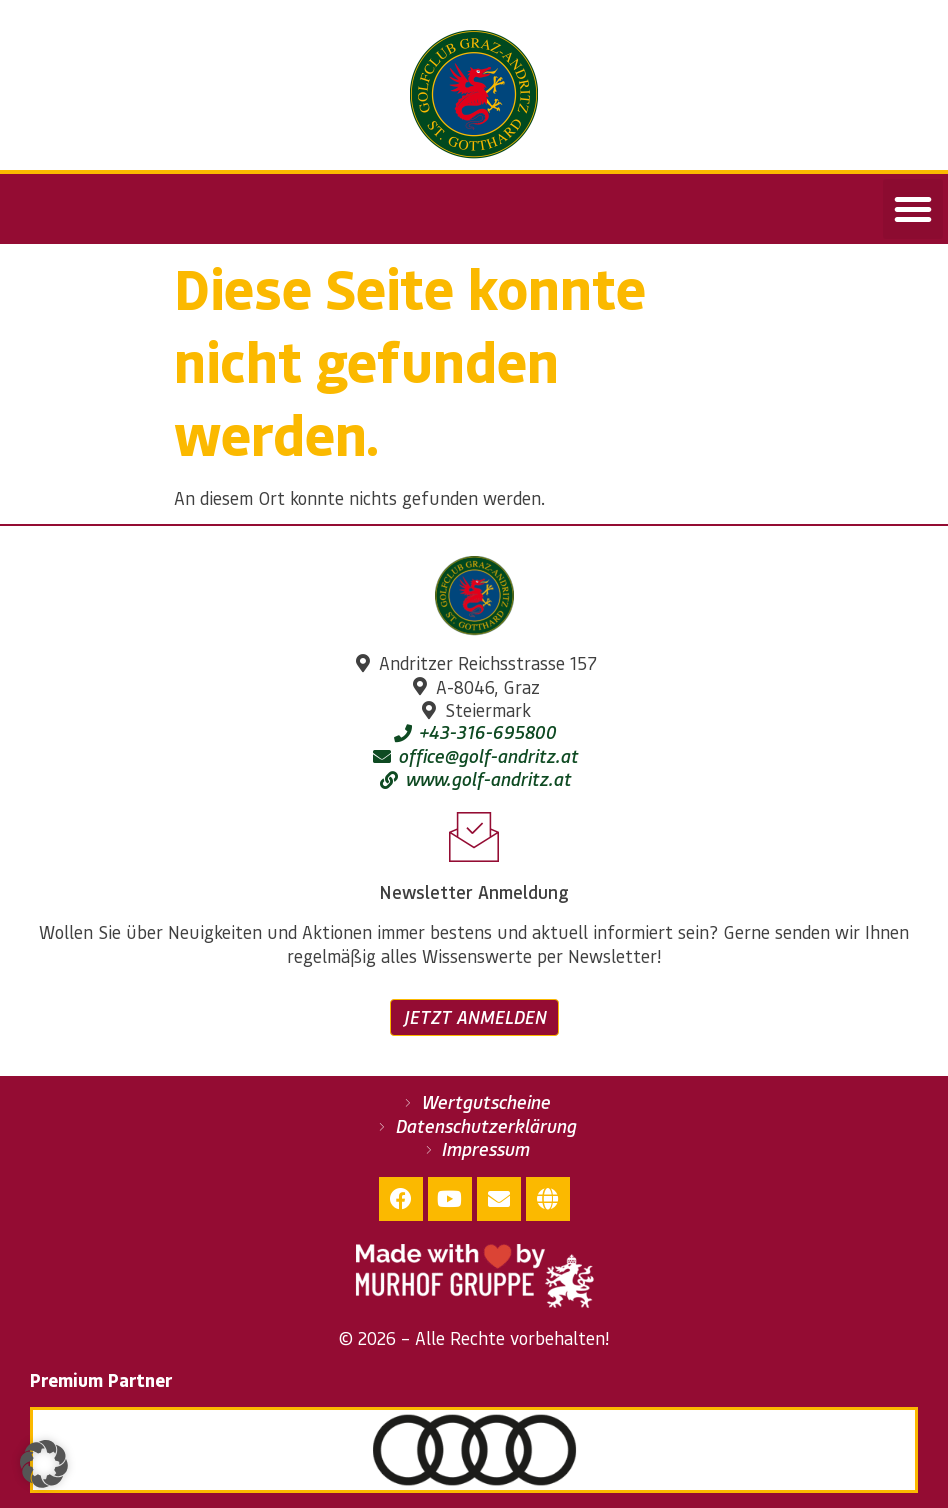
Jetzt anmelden (474, 1017)
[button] (913, 209)
